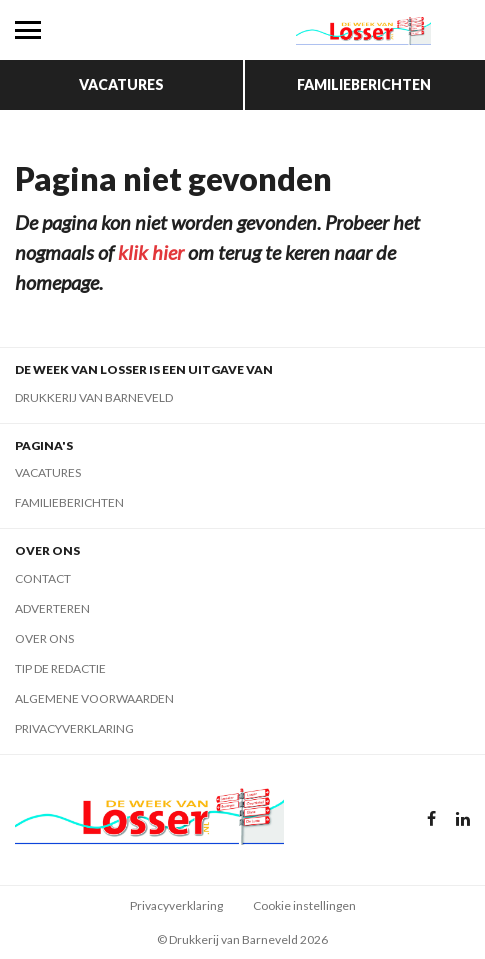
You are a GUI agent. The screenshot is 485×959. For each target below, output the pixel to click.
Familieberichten (364, 84)
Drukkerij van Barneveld (94, 397)
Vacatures (121, 84)
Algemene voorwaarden (94, 698)
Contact (43, 578)
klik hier (151, 252)
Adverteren (52, 608)
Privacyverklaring (74, 728)
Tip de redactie (60, 668)
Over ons (44, 638)
